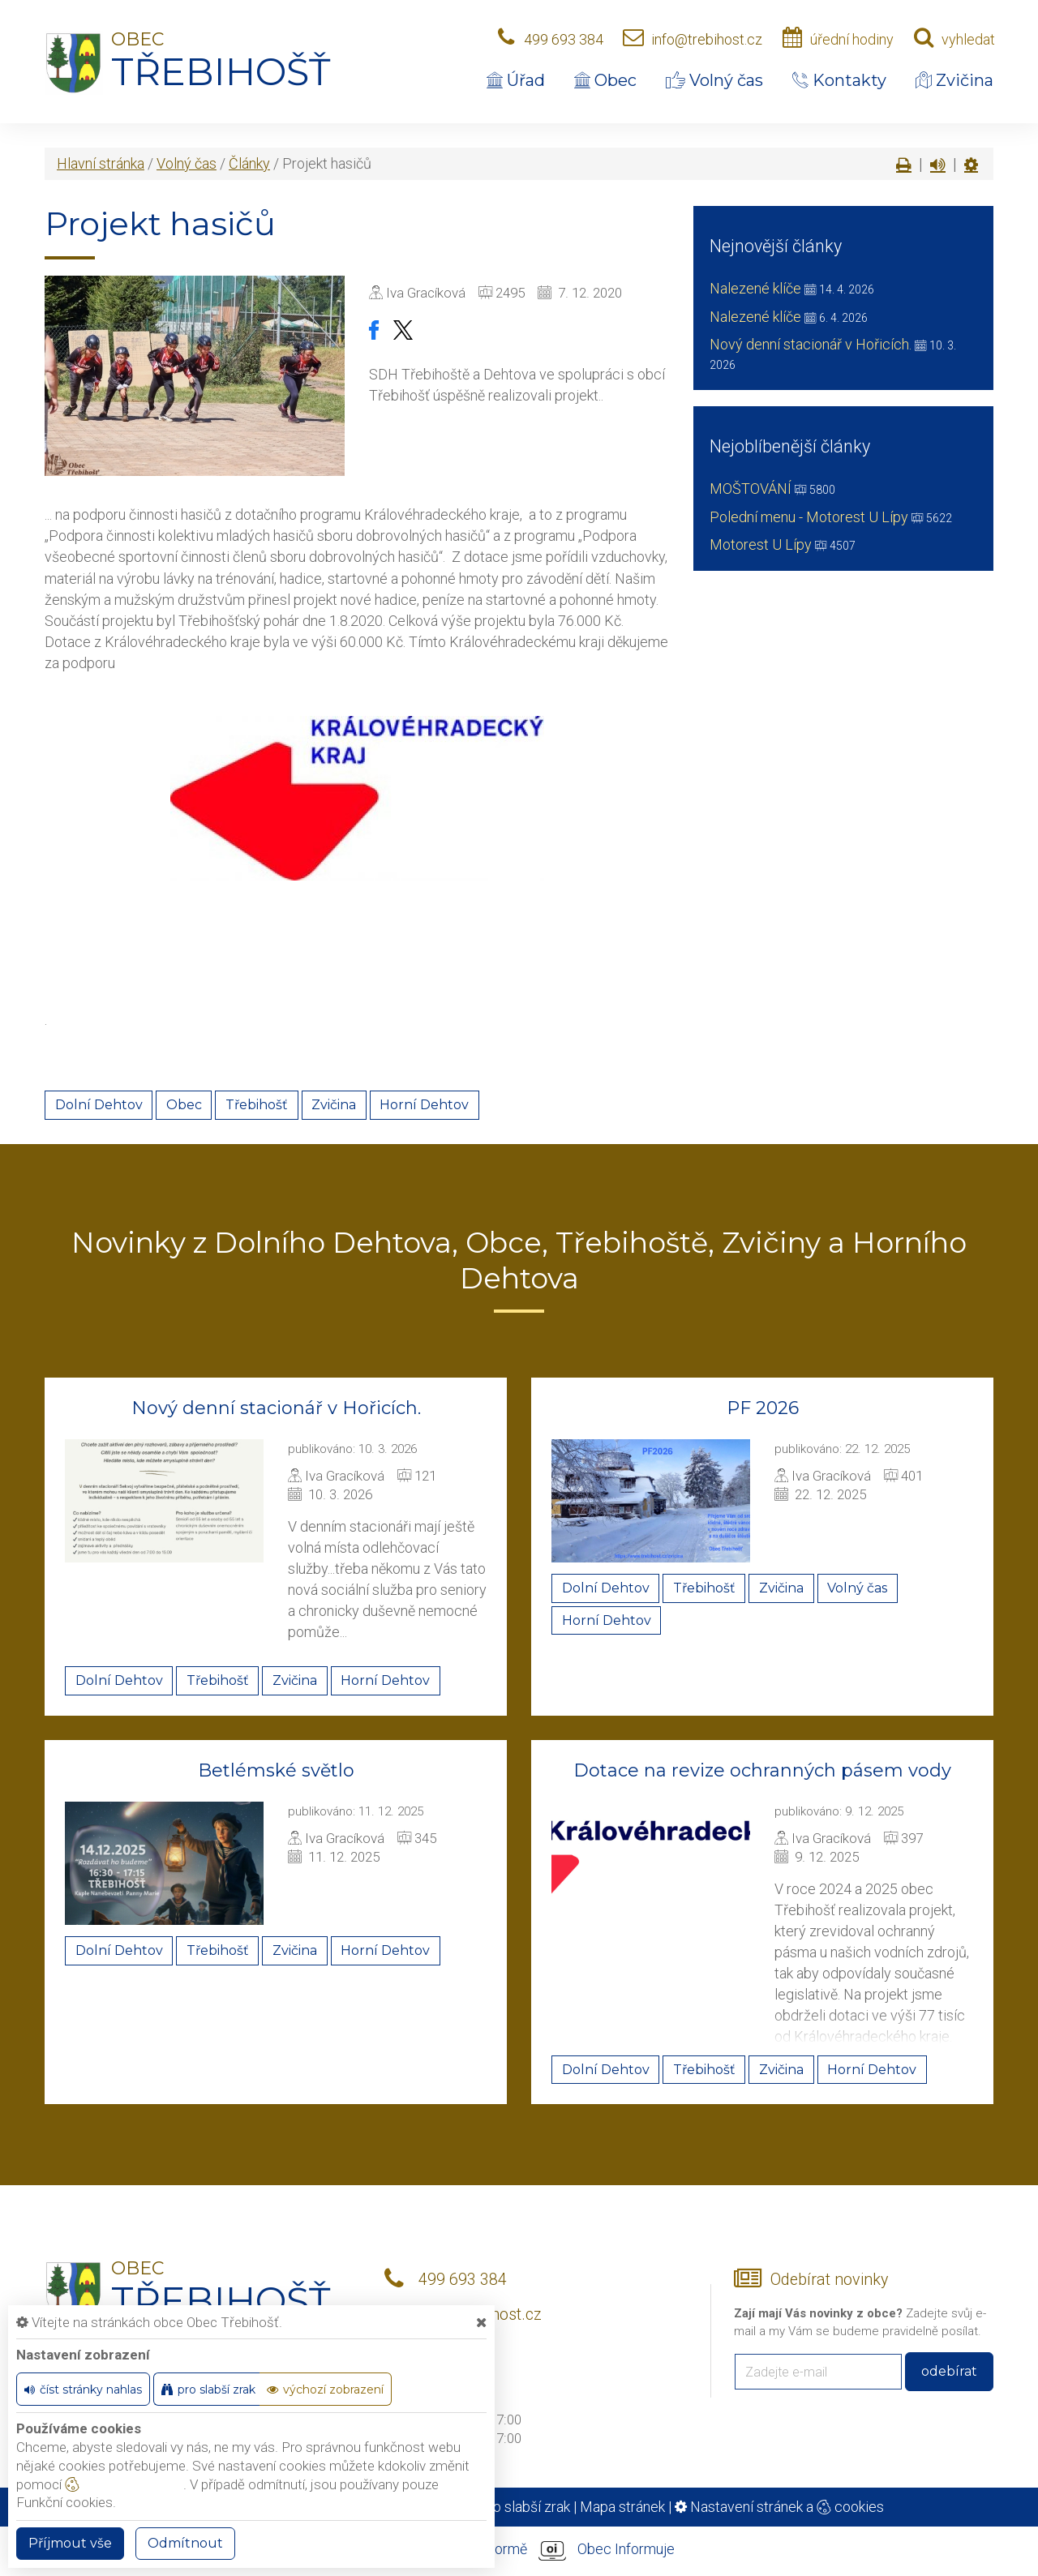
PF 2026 (763, 1408)
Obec (605, 80)
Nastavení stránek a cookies (779, 2506)
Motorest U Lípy (761, 544)
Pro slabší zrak (524, 2506)
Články (249, 163)
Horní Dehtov (424, 1104)
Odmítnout (185, 2543)
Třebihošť (256, 1104)
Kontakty (839, 80)
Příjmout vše (70, 2543)
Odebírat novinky (829, 2279)
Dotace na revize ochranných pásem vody (762, 1770)
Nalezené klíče (755, 288)
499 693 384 (563, 39)
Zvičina (954, 80)
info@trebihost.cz (706, 39)
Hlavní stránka (100, 163)
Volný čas (714, 80)
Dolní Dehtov (99, 1104)
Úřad (516, 80)
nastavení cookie (124, 2484)
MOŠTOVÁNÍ (750, 488)
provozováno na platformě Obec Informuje (519, 2550)
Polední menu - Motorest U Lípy (809, 516)
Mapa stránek (622, 2506)
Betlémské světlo (276, 1770)
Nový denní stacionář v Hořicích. (810, 344)
